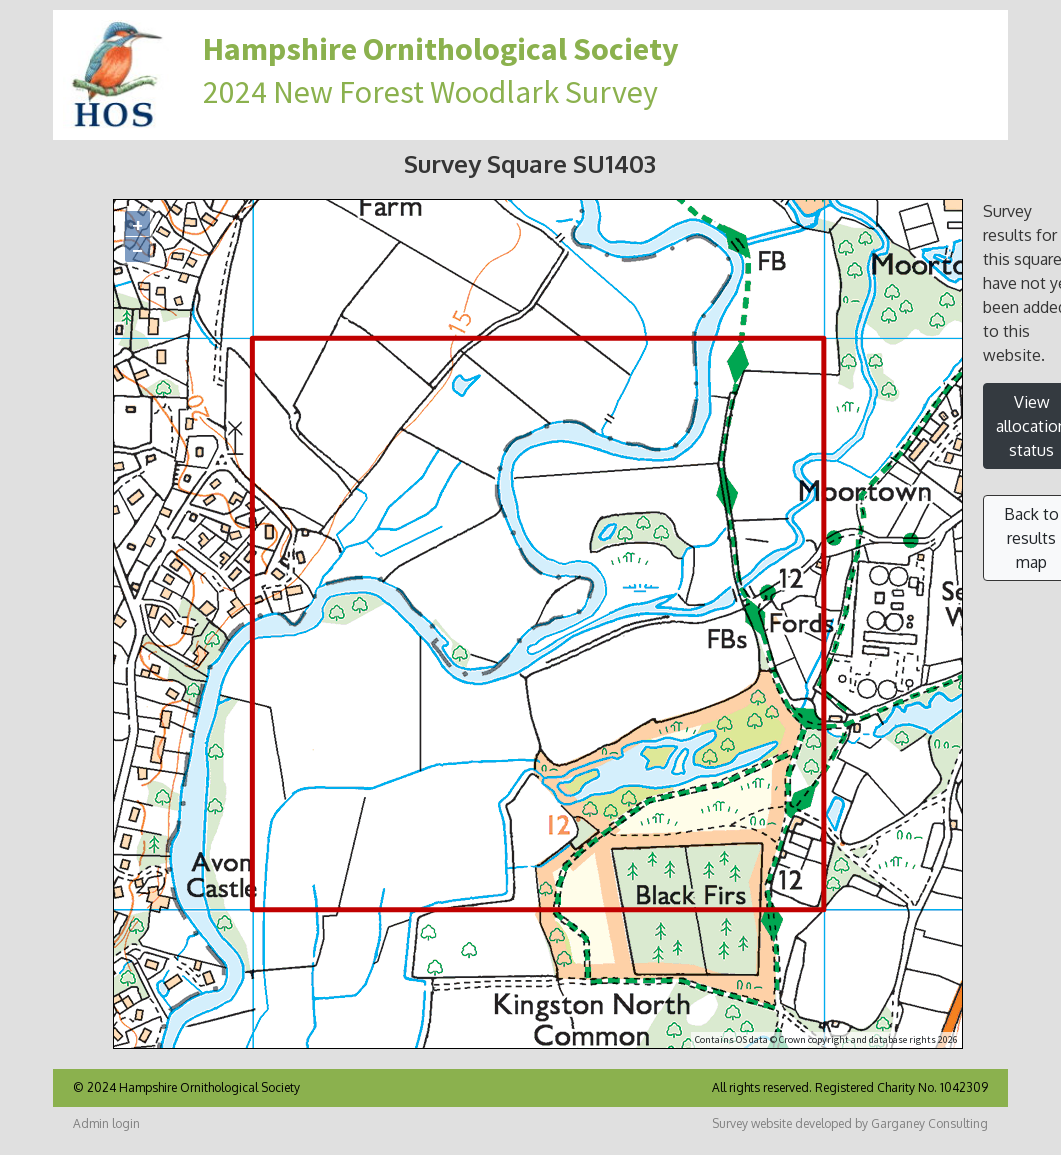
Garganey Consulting (929, 1123)
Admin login (106, 1123)
